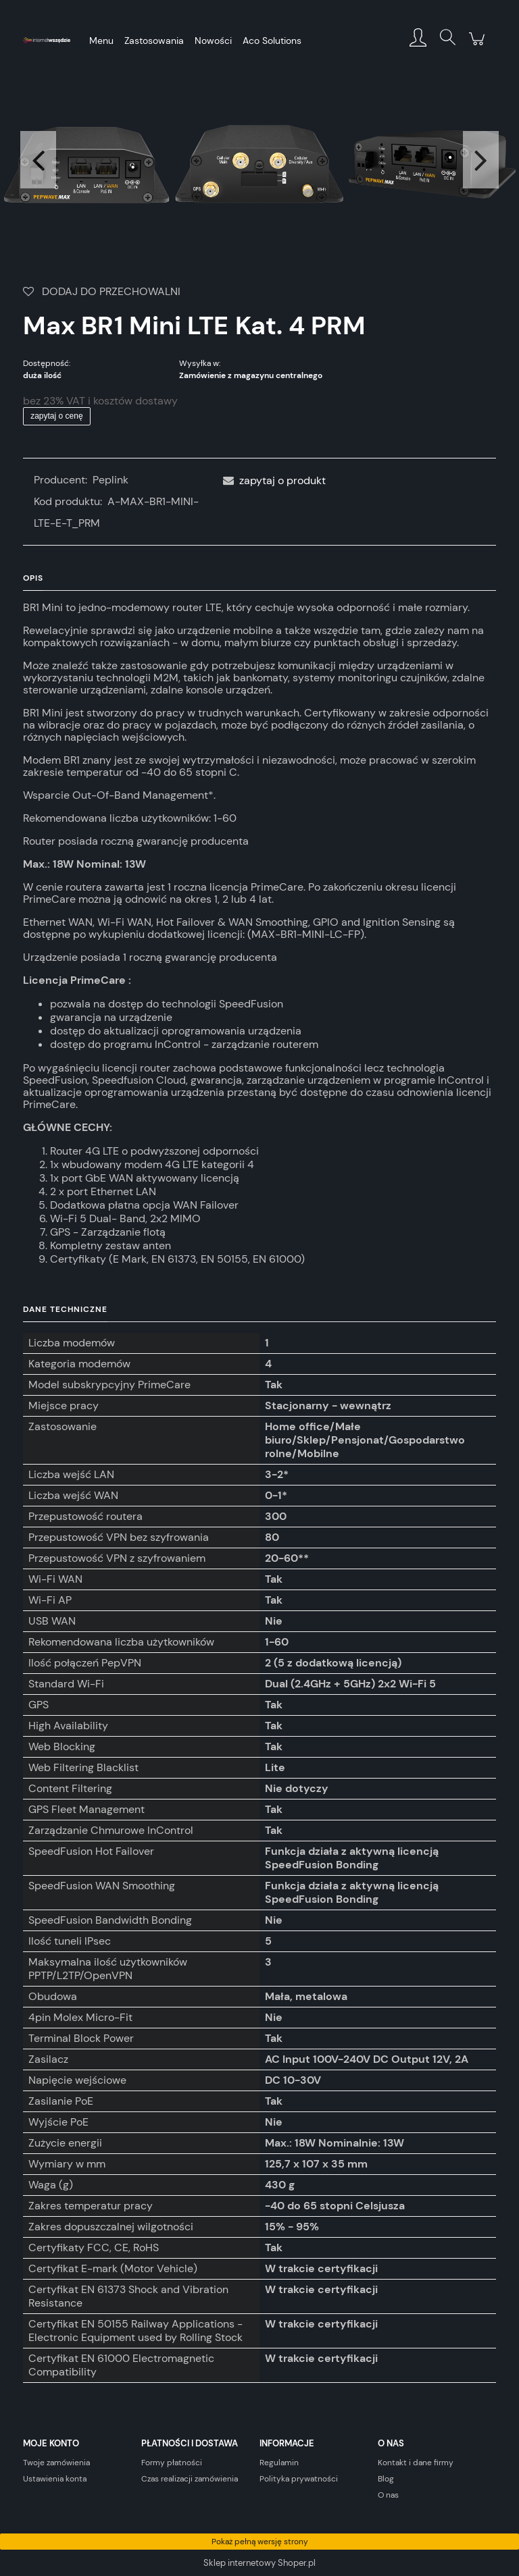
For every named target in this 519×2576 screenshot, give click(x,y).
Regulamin (279, 2462)
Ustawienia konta (54, 2478)
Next (481, 159)
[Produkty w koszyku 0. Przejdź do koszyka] (477, 45)
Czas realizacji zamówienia (189, 2478)
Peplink (110, 480)
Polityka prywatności (299, 2478)
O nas (388, 2495)
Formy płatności (171, 2462)
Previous (38, 159)
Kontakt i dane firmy (415, 2462)
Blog (386, 2478)
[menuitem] (101, 41)
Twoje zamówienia (56, 2462)
